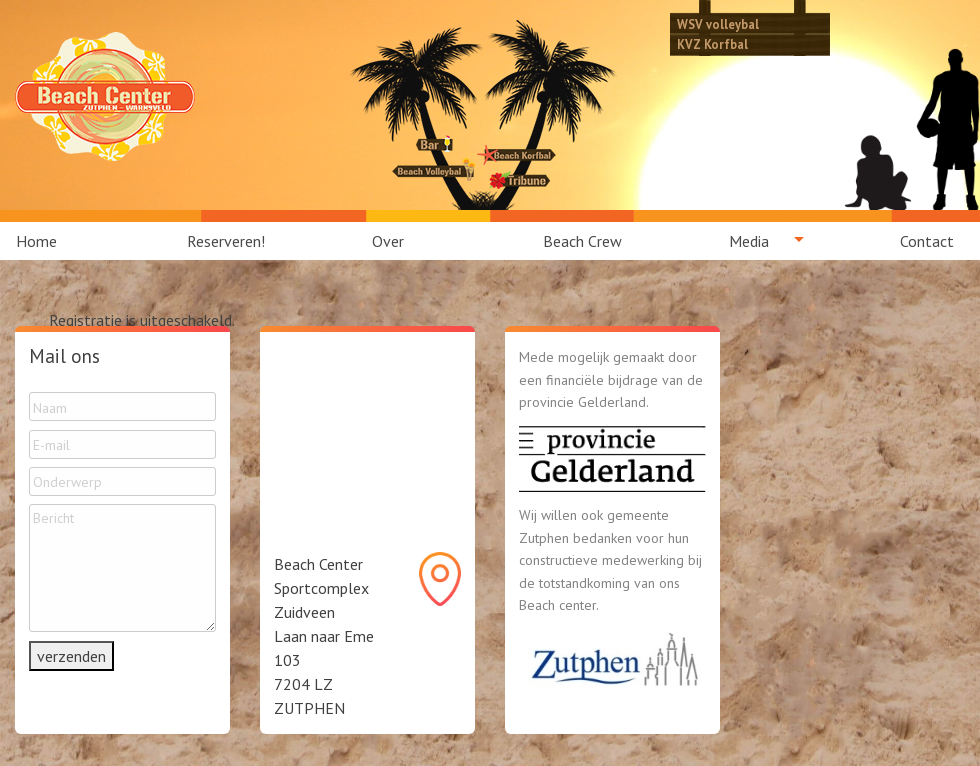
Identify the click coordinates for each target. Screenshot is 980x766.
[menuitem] (48, 241)
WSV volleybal (718, 24)
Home (36, 241)
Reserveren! (226, 241)
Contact (927, 241)
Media (749, 241)
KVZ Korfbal (712, 44)
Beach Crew (582, 241)
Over (388, 241)
